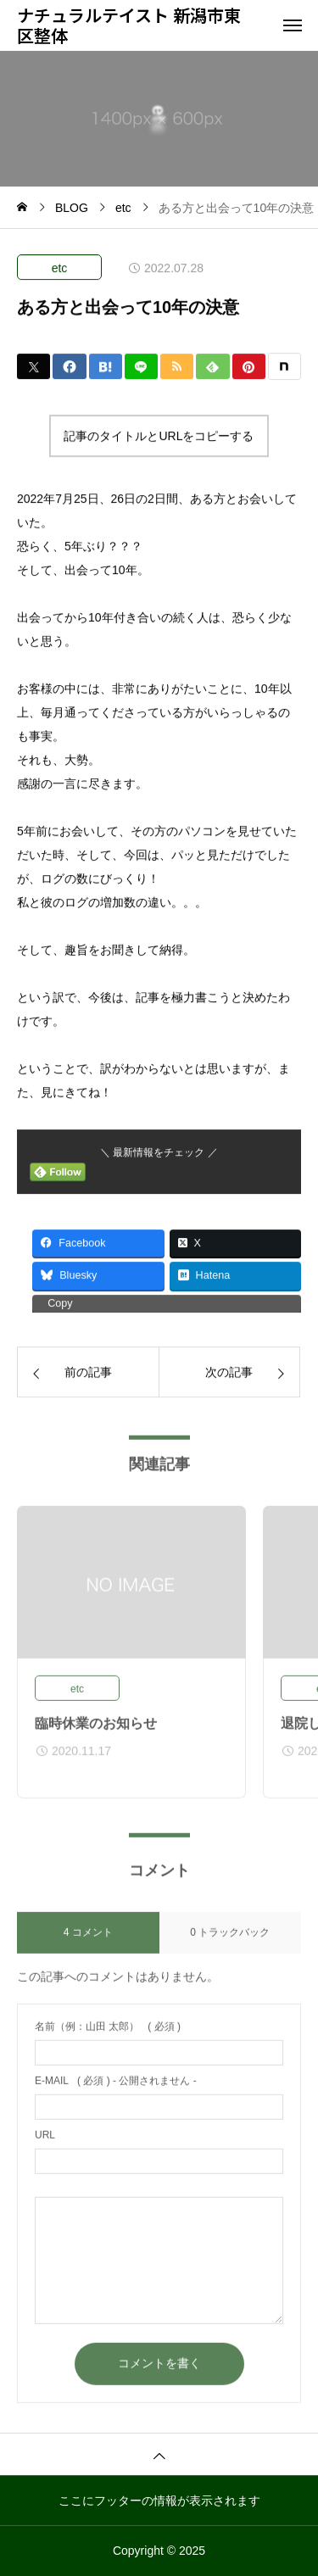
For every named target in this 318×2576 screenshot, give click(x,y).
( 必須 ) (108, 2035)
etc (60, 269)
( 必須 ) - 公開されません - (116, 2089)
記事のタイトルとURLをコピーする (159, 436)
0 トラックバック (230, 1941)
